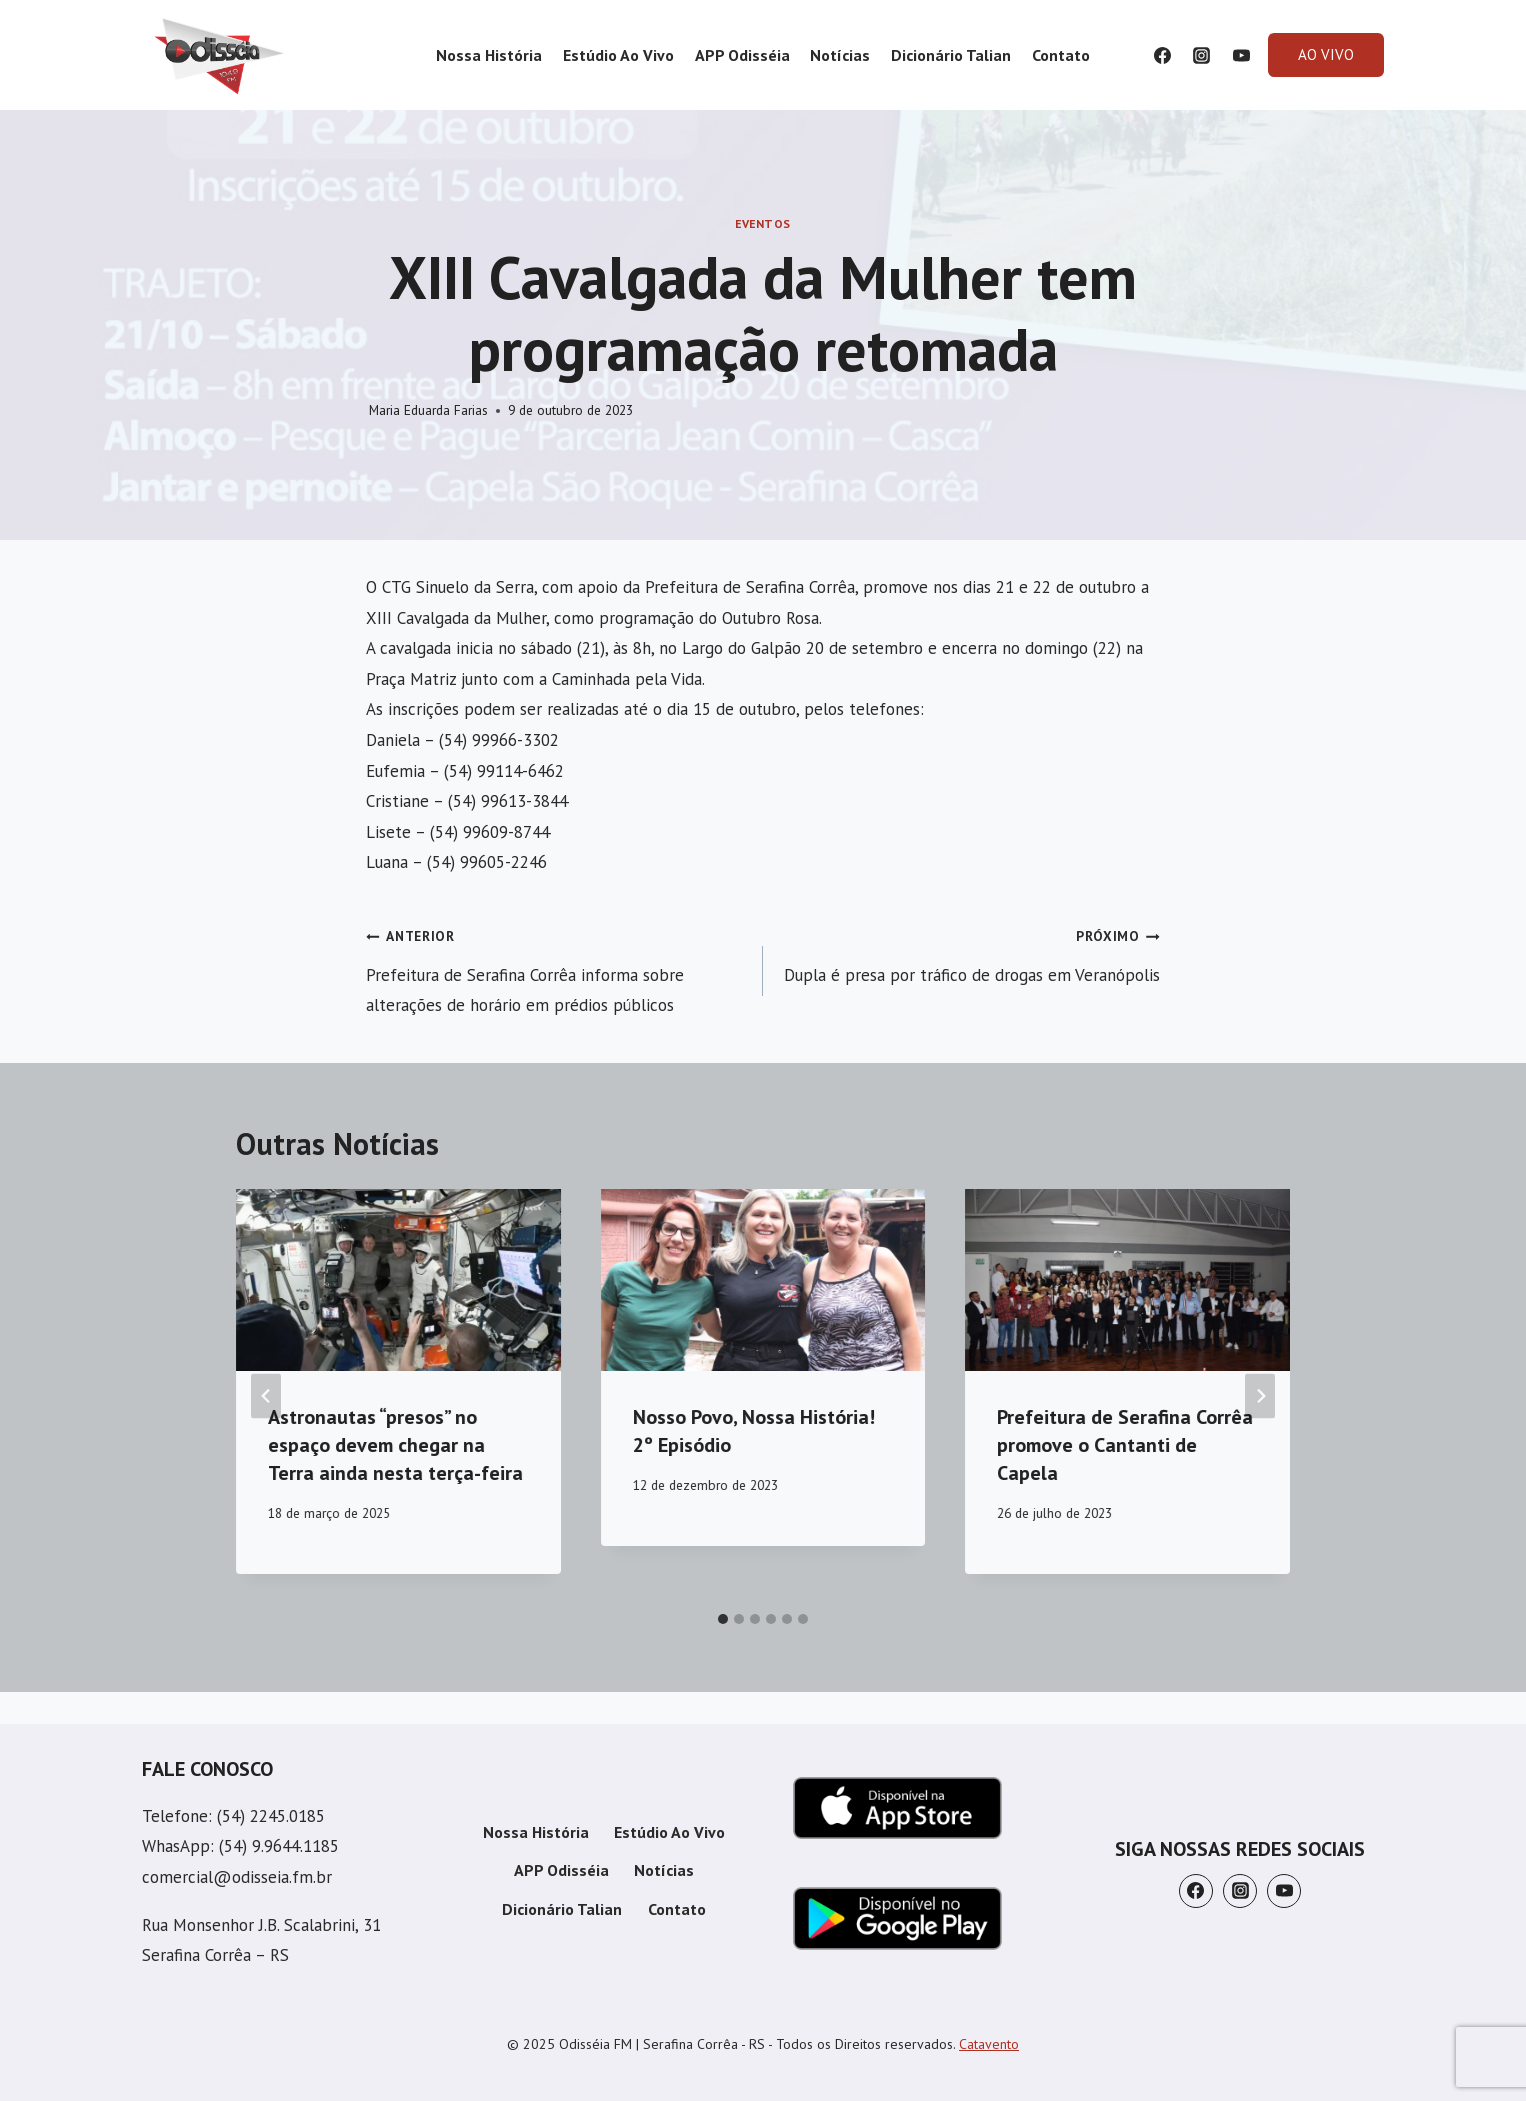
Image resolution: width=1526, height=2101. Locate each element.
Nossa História (489, 55)
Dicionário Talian (951, 55)
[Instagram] (1202, 55)
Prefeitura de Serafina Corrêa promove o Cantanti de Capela (1125, 1445)
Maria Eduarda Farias (428, 410)
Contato (1061, 55)
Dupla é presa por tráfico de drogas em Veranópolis (970, 952)
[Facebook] (1163, 55)
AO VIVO (1326, 54)
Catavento (989, 2044)
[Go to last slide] (266, 1395)
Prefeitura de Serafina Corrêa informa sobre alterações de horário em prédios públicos (556, 968)
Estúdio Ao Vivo (618, 55)
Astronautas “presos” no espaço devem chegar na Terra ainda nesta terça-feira (395, 1445)
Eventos (763, 223)
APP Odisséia (742, 55)
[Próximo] (1260, 1395)
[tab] (723, 1619)
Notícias (840, 55)
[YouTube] (1241, 55)
